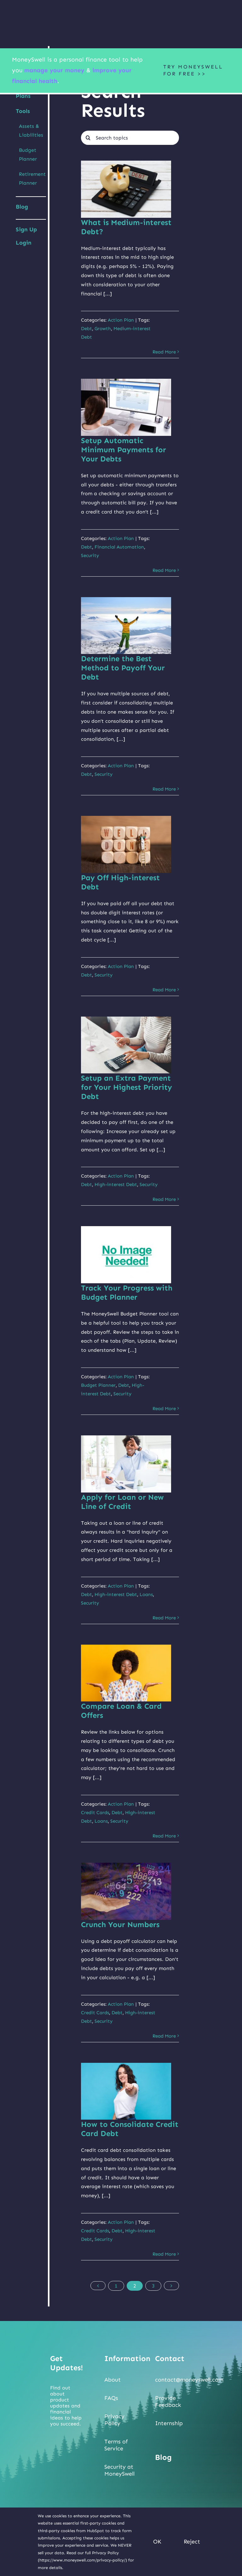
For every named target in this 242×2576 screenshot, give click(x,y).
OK (157, 2541)
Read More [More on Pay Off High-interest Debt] (164, 990)
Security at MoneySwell (119, 2470)
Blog (22, 206)
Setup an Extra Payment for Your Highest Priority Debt (126, 1087)
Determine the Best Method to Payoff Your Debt (123, 667)
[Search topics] (130, 138)
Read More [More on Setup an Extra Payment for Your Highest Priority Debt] (164, 1199)
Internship (169, 2423)
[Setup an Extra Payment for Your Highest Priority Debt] (126, 1045)
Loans (146, 1594)
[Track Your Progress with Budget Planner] (126, 1254)
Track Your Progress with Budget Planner (126, 1292)
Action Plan (121, 320)
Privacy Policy (114, 2420)
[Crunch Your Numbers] (126, 1891)
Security (90, 555)
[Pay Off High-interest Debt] (126, 844)
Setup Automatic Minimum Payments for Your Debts (123, 449)
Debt (86, 328)
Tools (23, 111)
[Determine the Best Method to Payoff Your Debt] (126, 625)
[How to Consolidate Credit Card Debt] (126, 2091)
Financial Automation (119, 547)
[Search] (88, 138)
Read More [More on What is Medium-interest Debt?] (164, 352)
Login (24, 242)
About (112, 2379)
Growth (103, 328)
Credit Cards (95, 1812)
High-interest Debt (116, 1184)
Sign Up (26, 229)
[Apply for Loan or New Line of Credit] (126, 1464)
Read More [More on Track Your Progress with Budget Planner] (164, 1408)
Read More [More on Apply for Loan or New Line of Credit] (164, 1618)
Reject (192, 2541)
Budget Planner (98, 1385)
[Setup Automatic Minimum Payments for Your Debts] (126, 407)
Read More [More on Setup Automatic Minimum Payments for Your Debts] (164, 570)
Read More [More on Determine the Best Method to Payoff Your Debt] (164, 789)
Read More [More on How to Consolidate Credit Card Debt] (164, 2254)
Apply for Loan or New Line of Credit (122, 1502)
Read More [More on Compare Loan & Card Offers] (164, 1836)
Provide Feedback (168, 2401)
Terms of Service (116, 2445)
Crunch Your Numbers (120, 1924)
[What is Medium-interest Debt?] (126, 189)
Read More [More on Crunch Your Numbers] (164, 2036)
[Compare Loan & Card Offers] (126, 1673)
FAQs (111, 2398)
